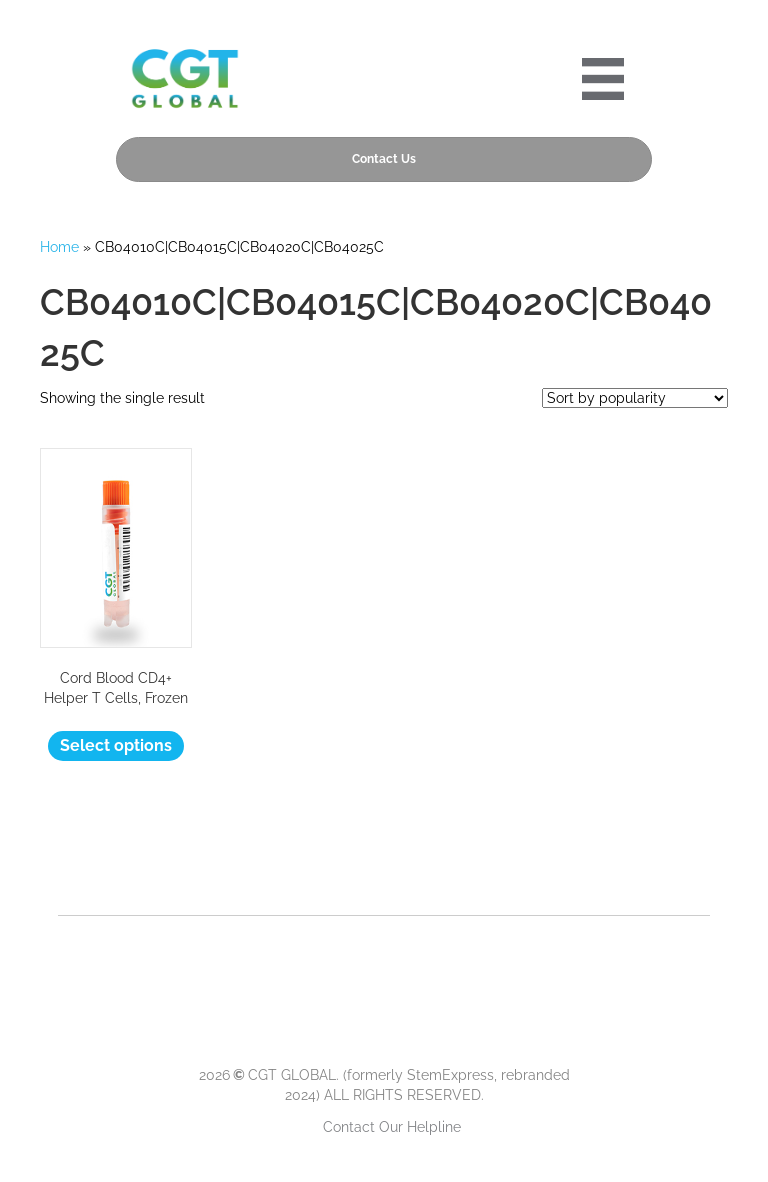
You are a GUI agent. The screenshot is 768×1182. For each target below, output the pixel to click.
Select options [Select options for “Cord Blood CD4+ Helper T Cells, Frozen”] (116, 745)
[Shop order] (635, 398)
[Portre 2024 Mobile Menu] (603, 79)
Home (59, 247)
